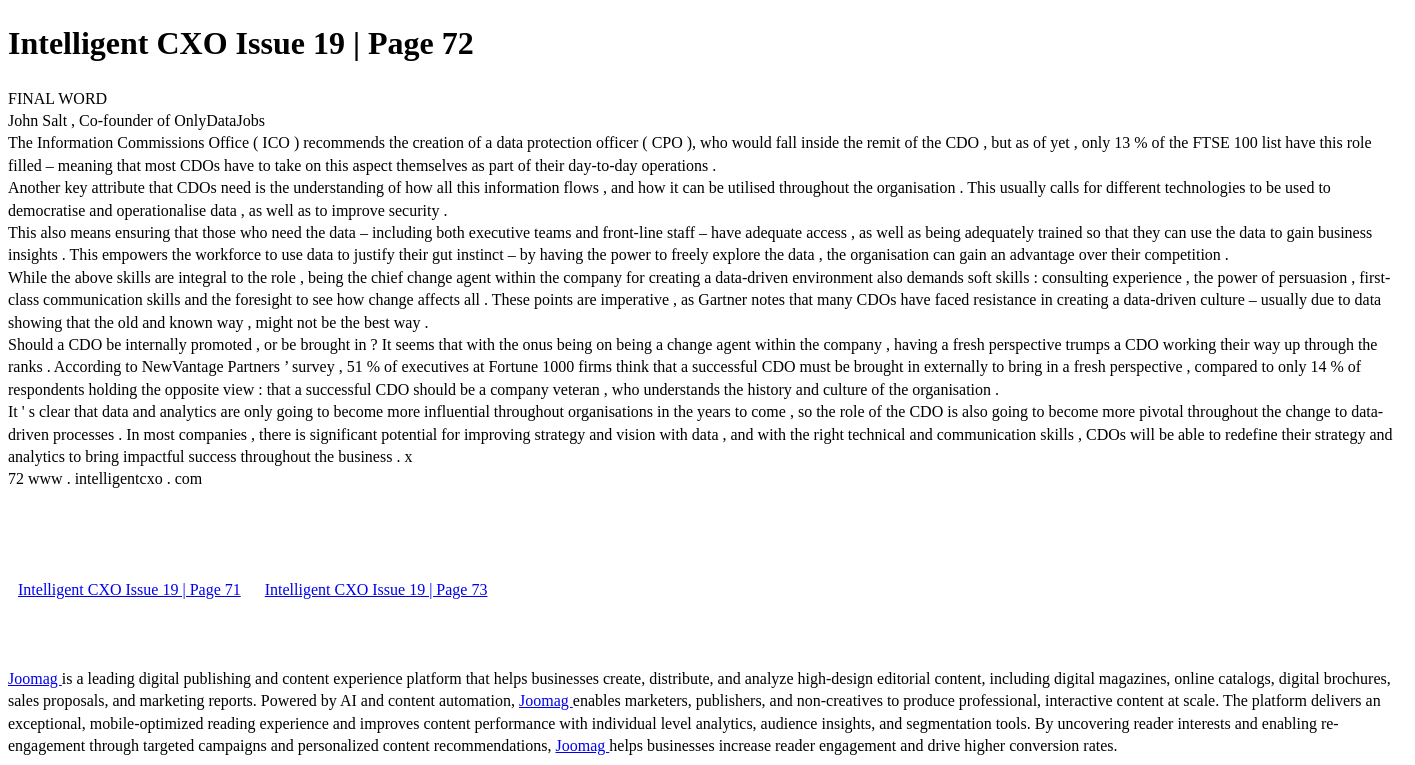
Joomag (35, 678)
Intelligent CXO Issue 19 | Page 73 (376, 589)
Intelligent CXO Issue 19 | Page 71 (129, 589)
